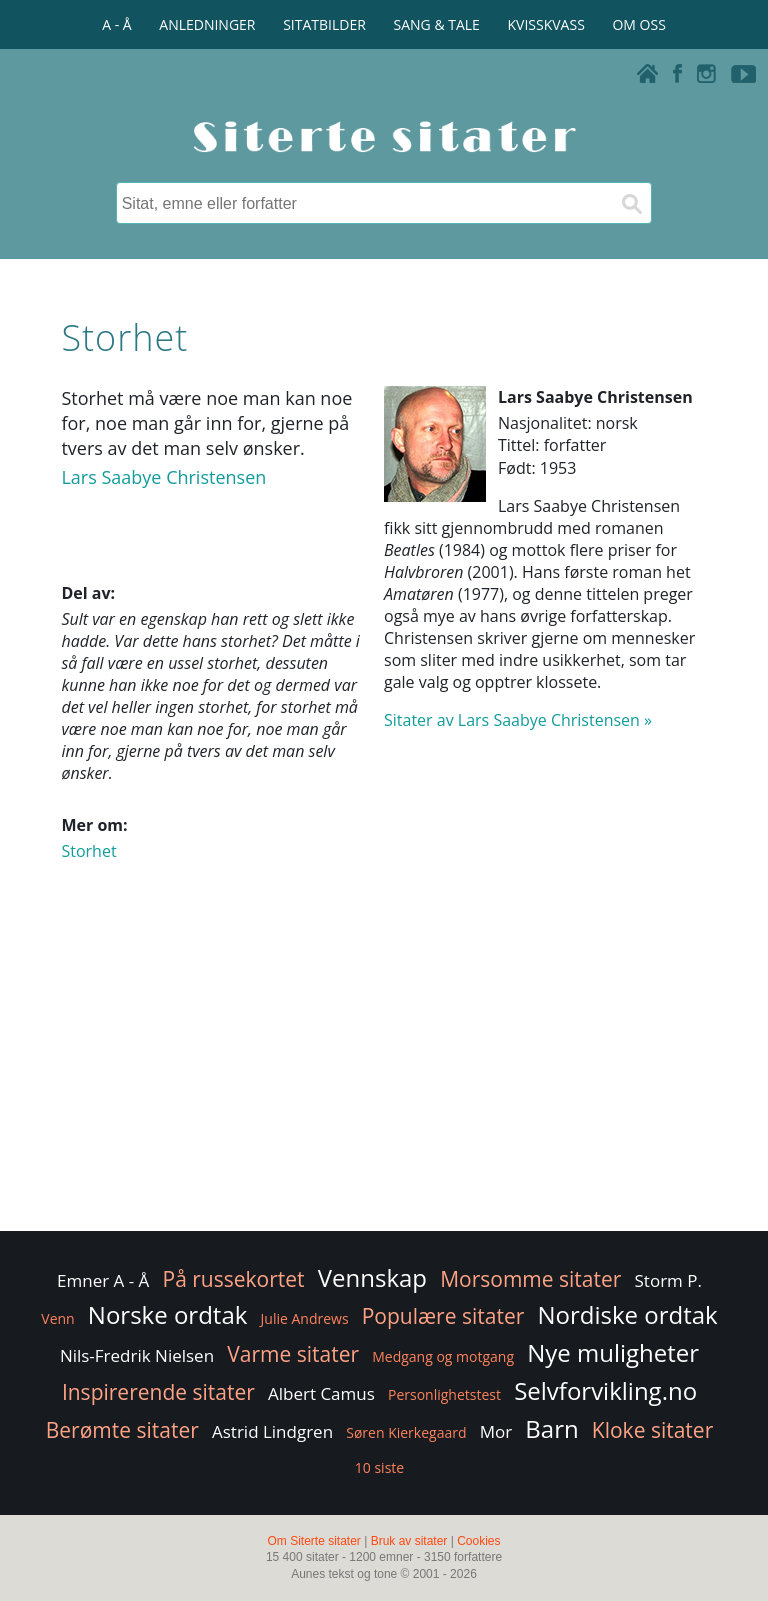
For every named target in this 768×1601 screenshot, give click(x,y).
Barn (551, 1428)
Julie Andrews (305, 1318)
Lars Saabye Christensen (163, 477)
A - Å (116, 24)
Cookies (478, 1541)
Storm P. (668, 1280)
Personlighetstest (444, 1394)
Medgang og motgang (443, 1356)
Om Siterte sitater (313, 1541)
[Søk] (631, 203)
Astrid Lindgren (272, 1431)
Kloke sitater (652, 1430)
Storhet (88, 851)
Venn (57, 1318)
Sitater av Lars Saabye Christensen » (518, 720)
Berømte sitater (122, 1430)
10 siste (379, 1467)
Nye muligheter (613, 1352)
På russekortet (234, 1279)
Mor (496, 1431)
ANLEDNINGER (207, 24)
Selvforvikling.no (605, 1390)
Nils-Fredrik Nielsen (137, 1355)
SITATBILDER (324, 24)
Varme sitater (293, 1354)
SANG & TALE (437, 24)
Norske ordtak (168, 1314)
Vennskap (372, 1277)
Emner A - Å (103, 1280)
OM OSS (638, 24)
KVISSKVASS (546, 24)
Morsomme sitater (530, 1279)
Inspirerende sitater (158, 1392)
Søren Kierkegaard (406, 1432)
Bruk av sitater (409, 1541)
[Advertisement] (383, 1067)
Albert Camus (321, 1393)
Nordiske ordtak (627, 1314)
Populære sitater (443, 1316)
